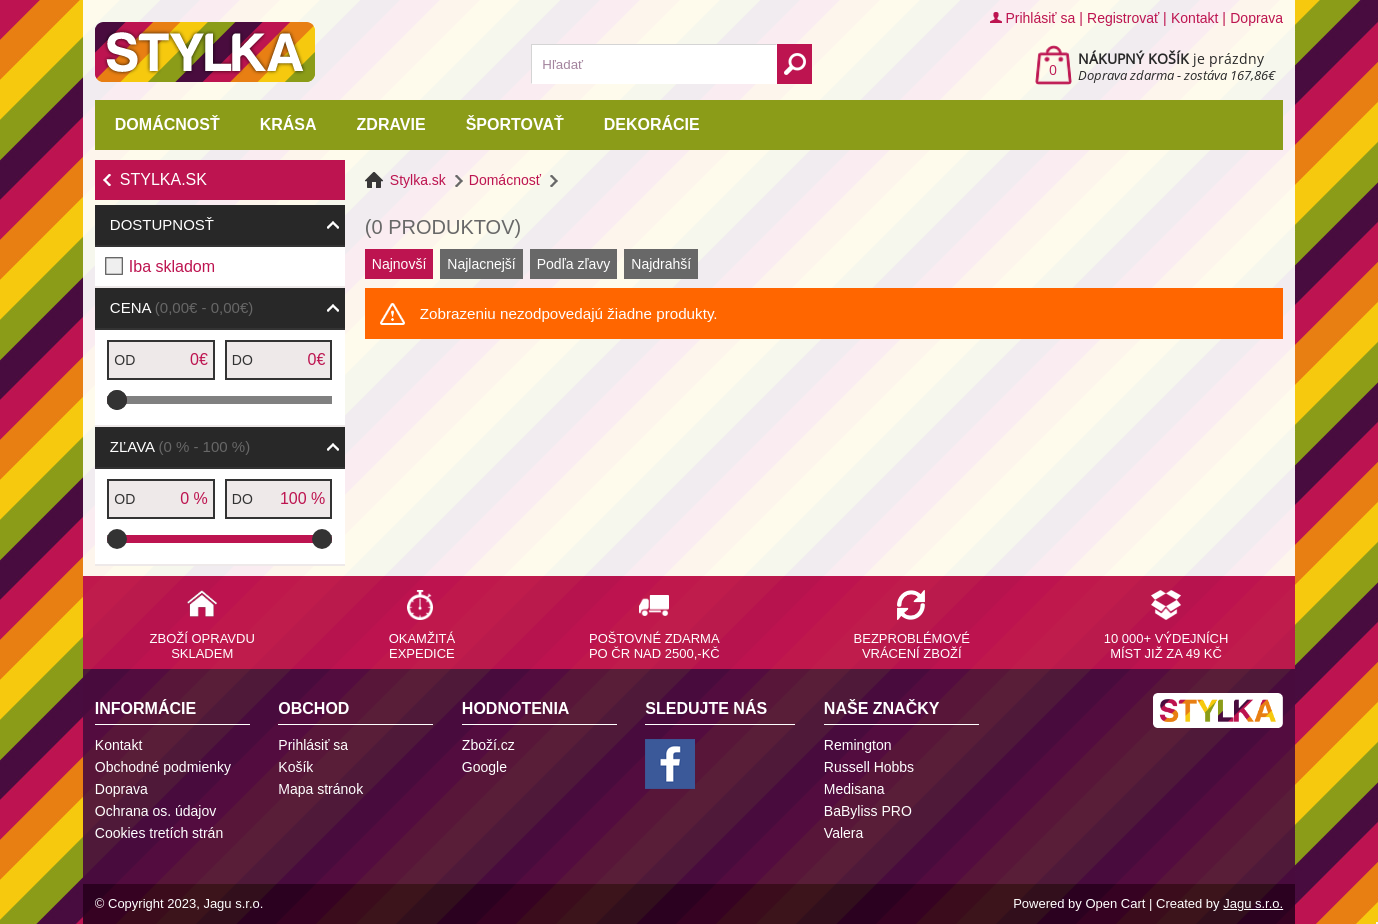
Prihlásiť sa (1040, 18)
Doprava (1256, 18)
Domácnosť (167, 124)
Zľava (180, 446)
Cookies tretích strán (159, 833)
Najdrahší (661, 264)
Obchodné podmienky (163, 767)
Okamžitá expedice (422, 646)
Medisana (854, 789)
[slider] (117, 400)
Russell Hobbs (869, 767)
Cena (181, 307)
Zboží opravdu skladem (202, 646)
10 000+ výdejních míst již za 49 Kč (1166, 646)
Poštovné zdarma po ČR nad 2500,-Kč (654, 646)
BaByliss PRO (868, 811)
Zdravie (391, 124)
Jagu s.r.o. (1253, 903)
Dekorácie (652, 124)
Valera (843, 833)
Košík (295, 767)
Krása (288, 124)
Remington (858, 745)
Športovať (515, 124)
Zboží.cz (488, 745)
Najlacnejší (481, 264)
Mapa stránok (320, 789)
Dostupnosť (162, 224)
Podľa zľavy (574, 264)
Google (484, 767)
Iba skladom (172, 266)
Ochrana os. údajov (155, 811)
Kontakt (1194, 18)
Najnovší (399, 264)
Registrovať (1123, 18)
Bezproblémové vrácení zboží (912, 646)
